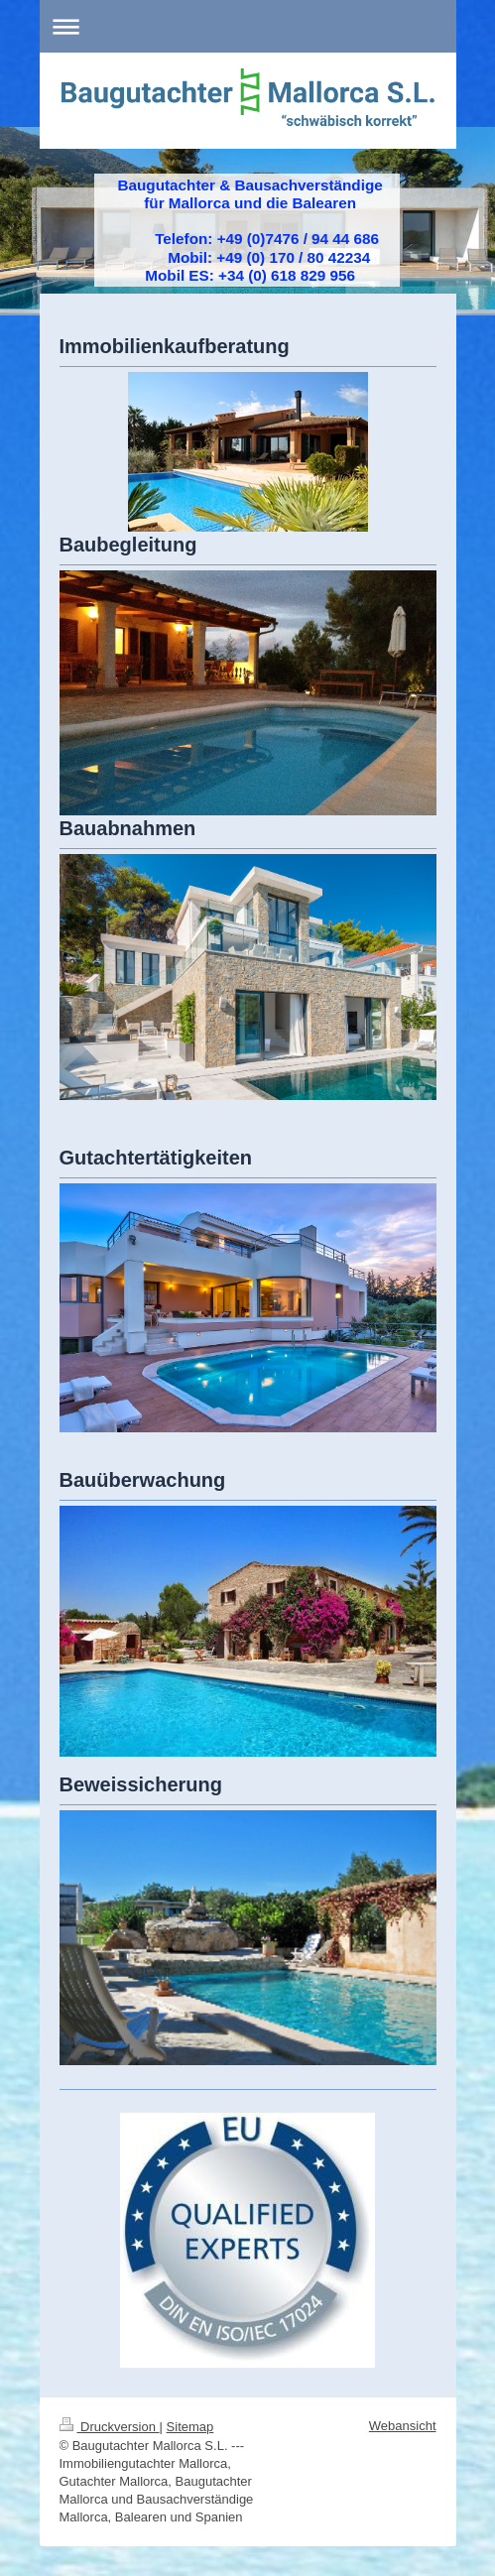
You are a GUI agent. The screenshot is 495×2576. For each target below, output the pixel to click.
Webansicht (402, 2425)
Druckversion (110, 2426)
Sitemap (190, 2426)
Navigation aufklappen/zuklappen (248, 26)
